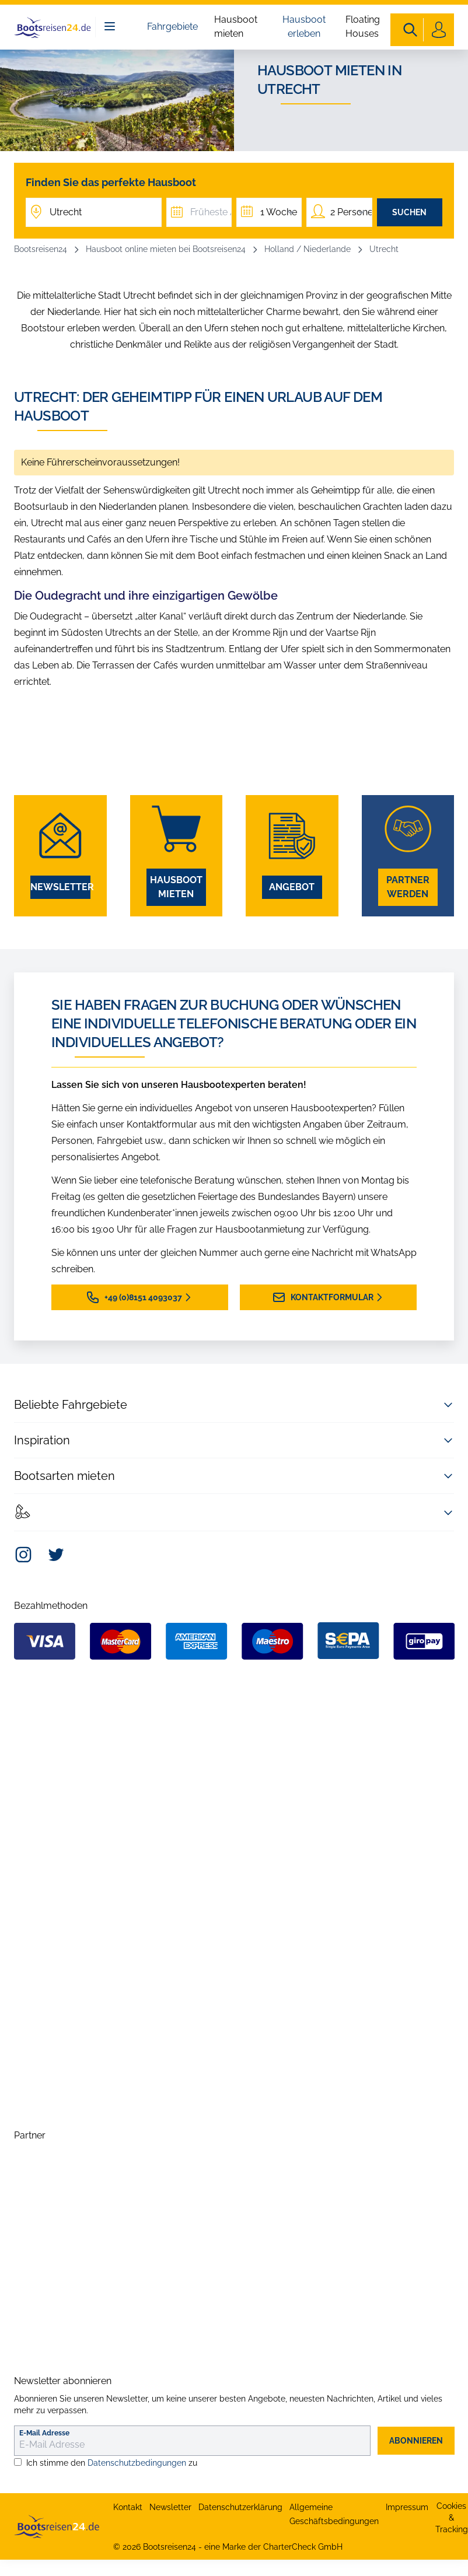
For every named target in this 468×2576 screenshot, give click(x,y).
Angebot (292, 886)
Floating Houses (362, 26)
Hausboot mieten (235, 26)
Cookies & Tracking (451, 2517)
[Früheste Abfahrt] (199, 212)
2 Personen (351, 212)
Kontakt (127, 2507)
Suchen (409, 212)
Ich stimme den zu (111, 2463)
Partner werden (407, 887)
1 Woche (278, 212)
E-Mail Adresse (44, 2433)
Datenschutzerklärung (240, 2507)
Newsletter (60, 886)
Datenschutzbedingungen (137, 2463)
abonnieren (416, 2440)
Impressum (407, 2507)
